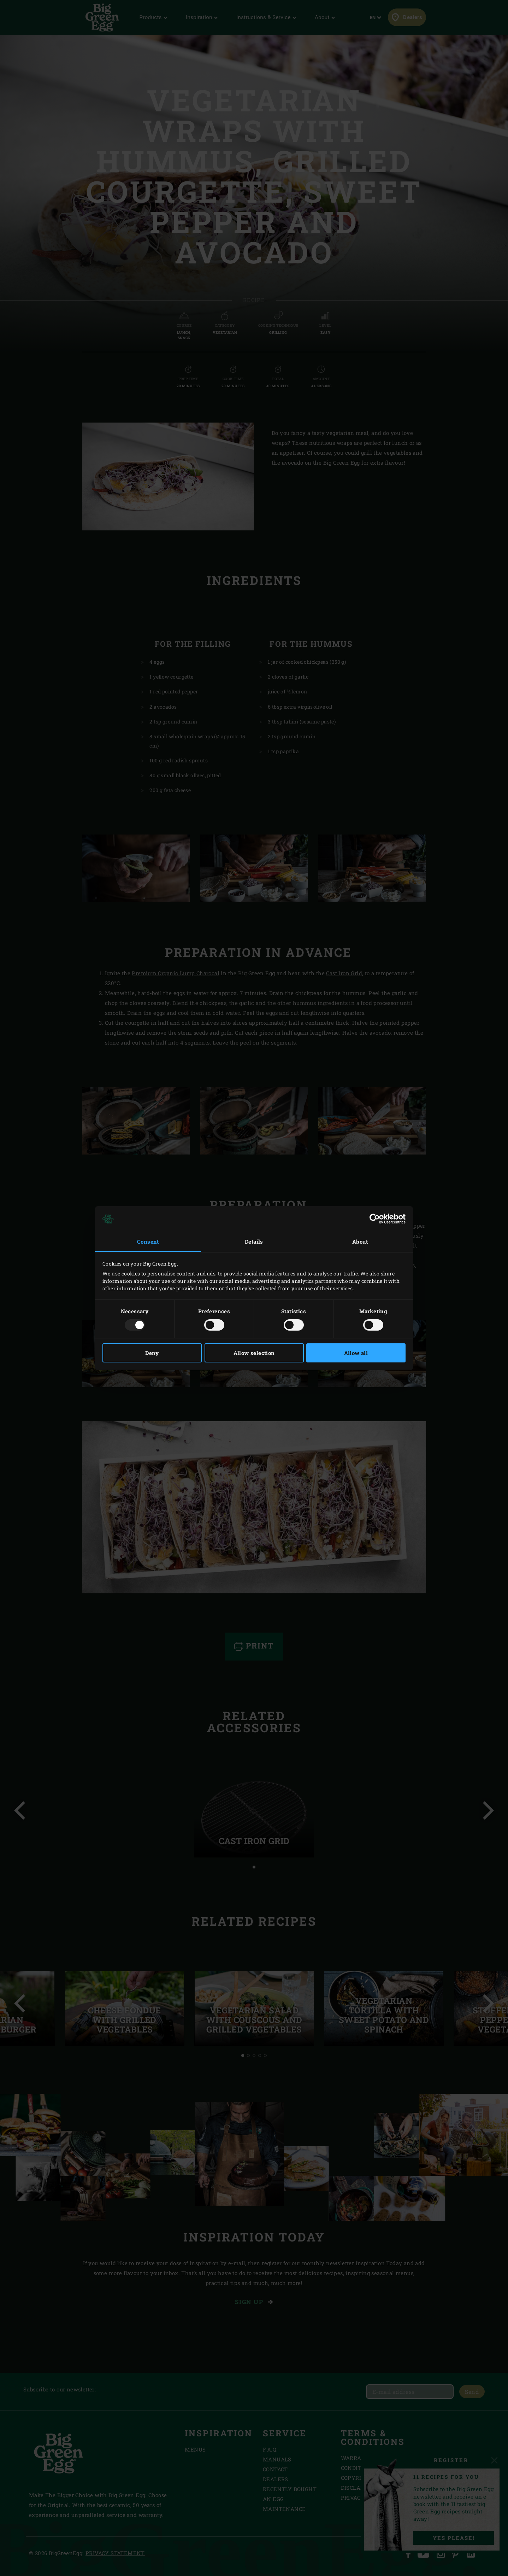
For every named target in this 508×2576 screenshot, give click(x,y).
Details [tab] (254, 1241)
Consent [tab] (148, 1241)
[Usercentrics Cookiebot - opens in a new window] (375, 1219)
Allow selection (254, 1352)
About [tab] (360, 1241)
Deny (152, 1352)
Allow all (356, 1352)
